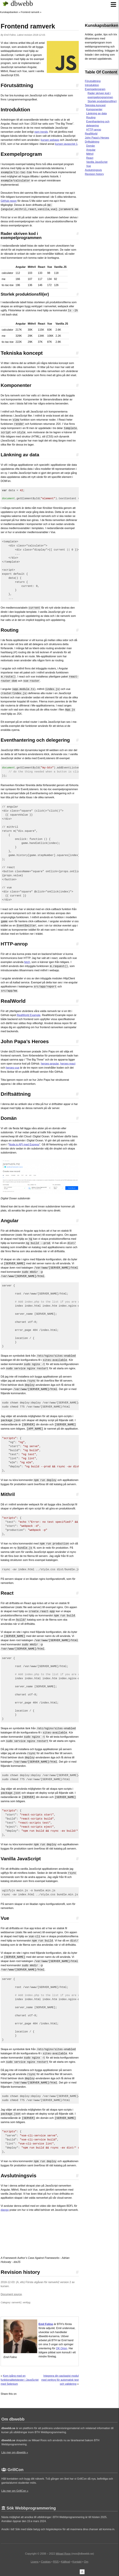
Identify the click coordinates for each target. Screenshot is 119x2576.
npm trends (41, 131)
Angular (90, 149)
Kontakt (76, 2561)
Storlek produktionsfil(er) (102, 101)
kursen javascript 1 (66, 144)
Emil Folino (10, 35)
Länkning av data (96, 113)
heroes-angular (50, 1063)
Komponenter (94, 109)
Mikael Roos (63, 2553)
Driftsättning (92, 141)
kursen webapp (50, 139)
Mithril (89, 153)
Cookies (46, 2561)
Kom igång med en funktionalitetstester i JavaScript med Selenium (20, 2379)
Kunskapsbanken (9, 12)
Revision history (94, 174)
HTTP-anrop (93, 129)
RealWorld (91, 133)
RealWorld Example (28, 1015)
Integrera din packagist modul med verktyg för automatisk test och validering (60, 2379)
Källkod (65, 2561)
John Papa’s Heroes (97, 137)
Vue (88, 166)
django (5, 2209)
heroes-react (67, 1063)
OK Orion (61, 2348)
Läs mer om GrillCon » (14, 2490)
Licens (35, 2561)
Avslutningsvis (93, 170)
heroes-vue (12, 1067)
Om (86, 2561)
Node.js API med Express (24, 1144)
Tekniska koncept (95, 105)
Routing (90, 117)
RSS (56, 2561)
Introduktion (92, 85)
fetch (27, 962)
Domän (90, 145)
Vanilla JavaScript (96, 162)
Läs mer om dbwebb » (14, 2452)
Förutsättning (92, 81)
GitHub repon (9, 200)
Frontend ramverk (30, 12)
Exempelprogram (95, 89)
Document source (11, 2294)
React (89, 157)
